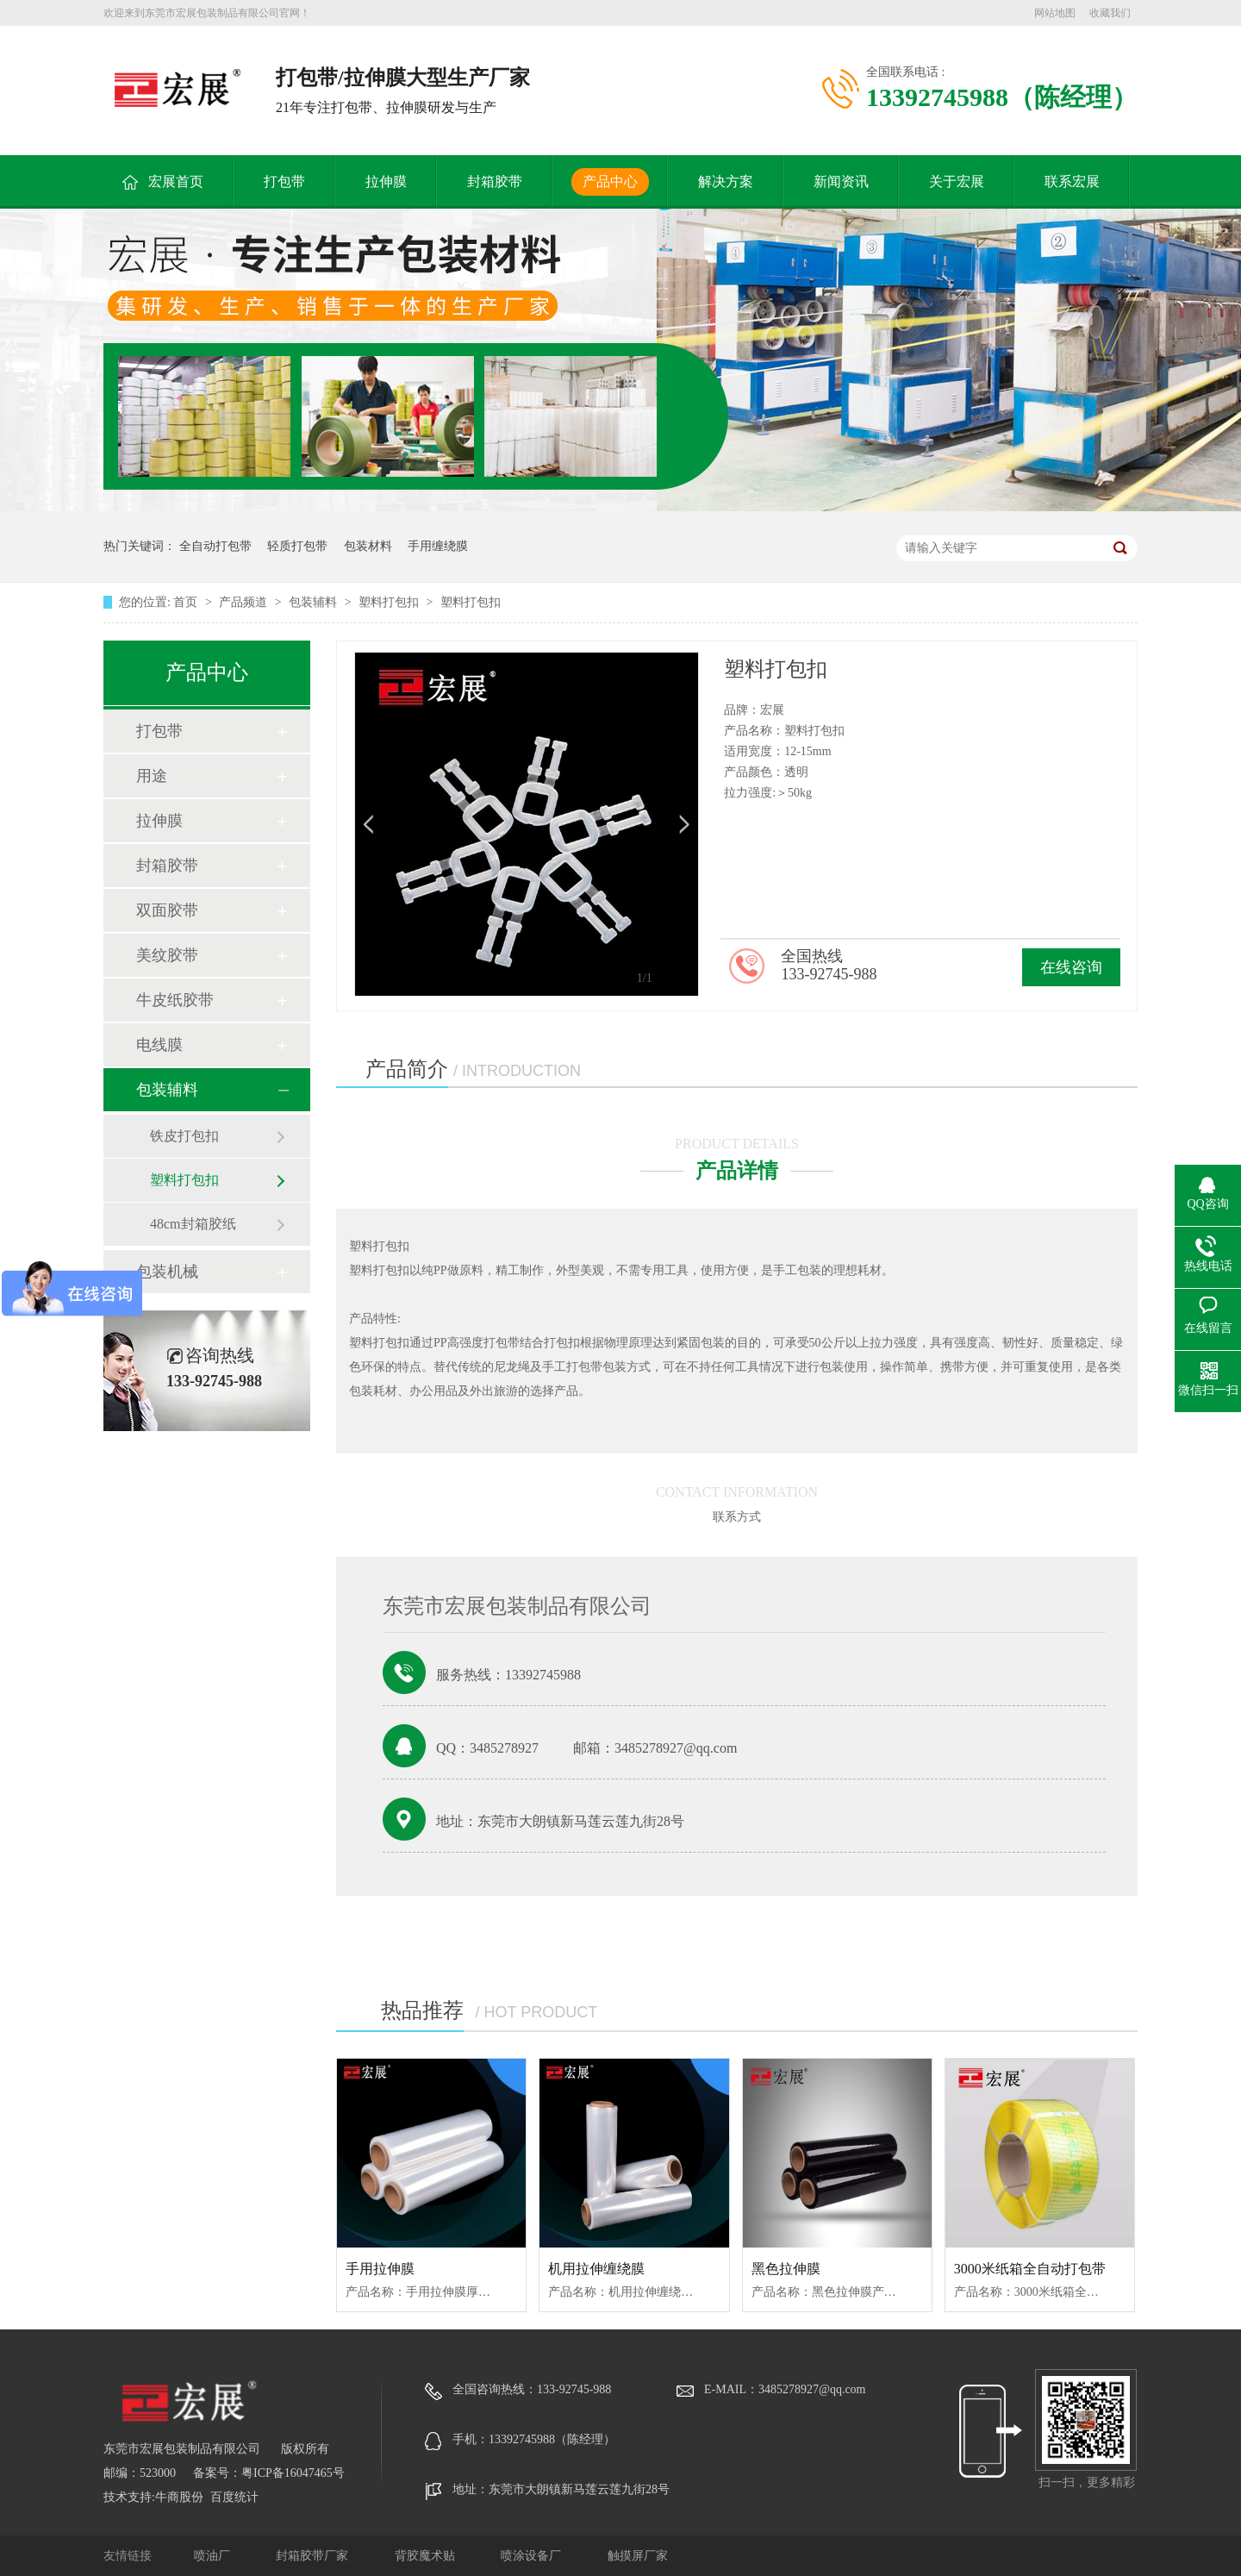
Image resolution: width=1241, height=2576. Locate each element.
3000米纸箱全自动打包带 (1030, 2268)
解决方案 (725, 181)
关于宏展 (956, 181)
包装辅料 (314, 602)
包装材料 (368, 546)
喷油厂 (214, 2555)
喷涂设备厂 (532, 2555)
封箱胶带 (494, 181)
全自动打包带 (215, 546)
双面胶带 (167, 910)
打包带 (284, 181)
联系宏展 (1072, 181)
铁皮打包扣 (184, 1136)
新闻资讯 (841, 181)
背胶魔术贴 (426, 2555)
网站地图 (1055, 13)
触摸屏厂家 (638, 2555)
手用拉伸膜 (380, 2268)
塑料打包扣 (390, 602)
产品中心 (610, 181)
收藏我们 (1110, 13)
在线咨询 (1071, 967)
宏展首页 (175, 181)
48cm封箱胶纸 (193, 1223)
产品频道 (245, 602)
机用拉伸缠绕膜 (596, 2268)
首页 (187, 602)
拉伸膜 (386, 181)
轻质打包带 (297, 546)
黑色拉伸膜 (785, 2268)
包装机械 (167, 1271)
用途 (151, 776)
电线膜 (159, 1045)
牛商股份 (179, 2497)
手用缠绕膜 (438, 546)
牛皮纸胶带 (175, 1000)
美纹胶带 (167, 955)
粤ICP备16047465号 (293, 2473)
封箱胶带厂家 (314, 2555)
